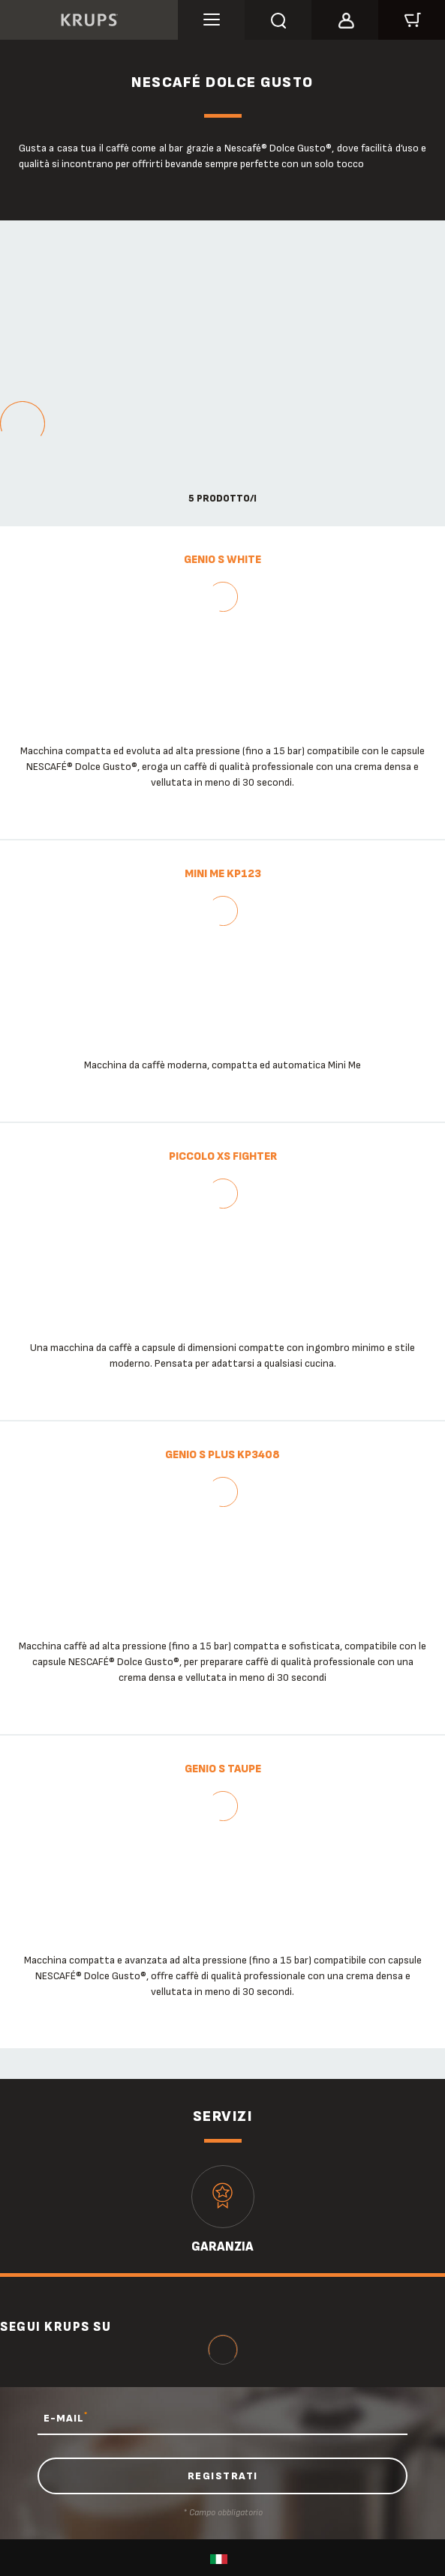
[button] (344, 18)
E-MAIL (66, 2418)
